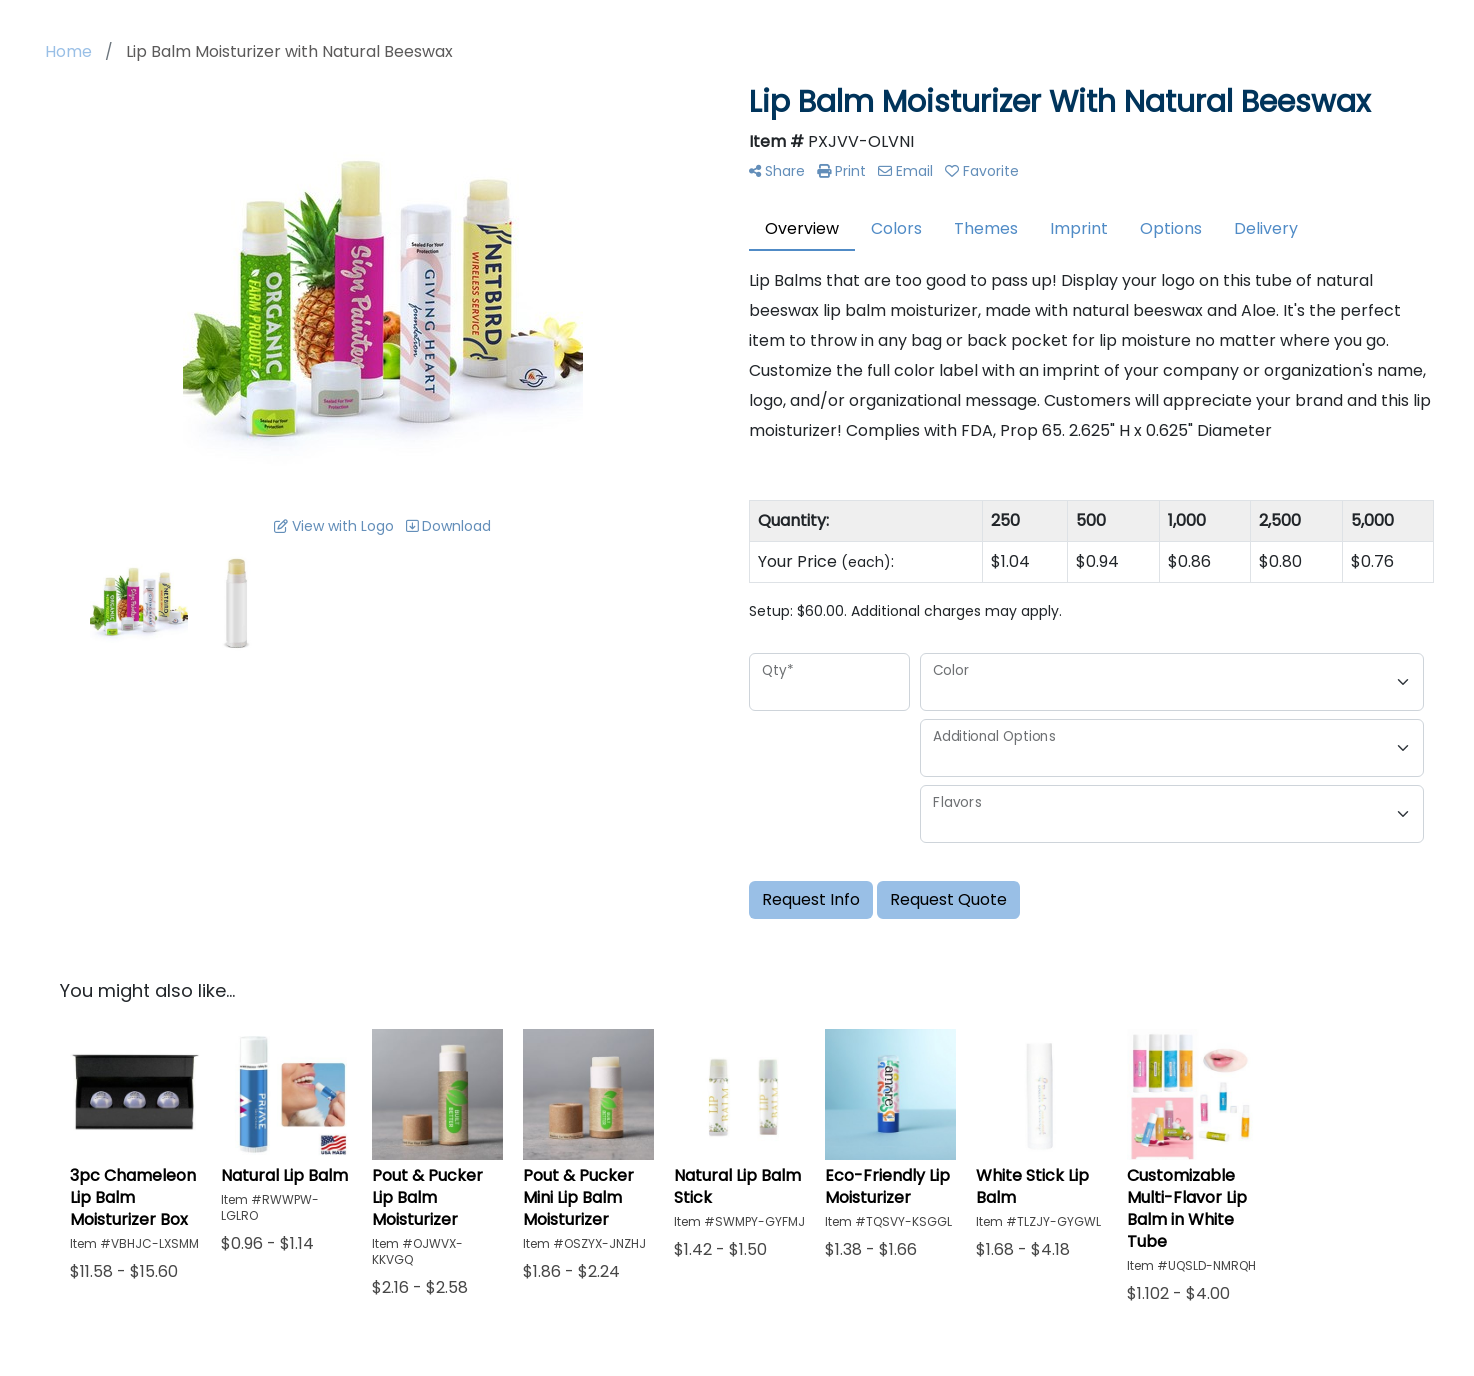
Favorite (982, 171)
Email (905, 171)
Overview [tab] (802, 228)
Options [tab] (1171, 228)
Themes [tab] (986, 228)
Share (777, 171)
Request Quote (948, 899)
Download (448, 526)
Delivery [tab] (1266, 228)
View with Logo (334, 526)
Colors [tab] (896, 228)
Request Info (811, 899)
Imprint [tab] (1079, 228)
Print (841, 171)
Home (68, 51)
